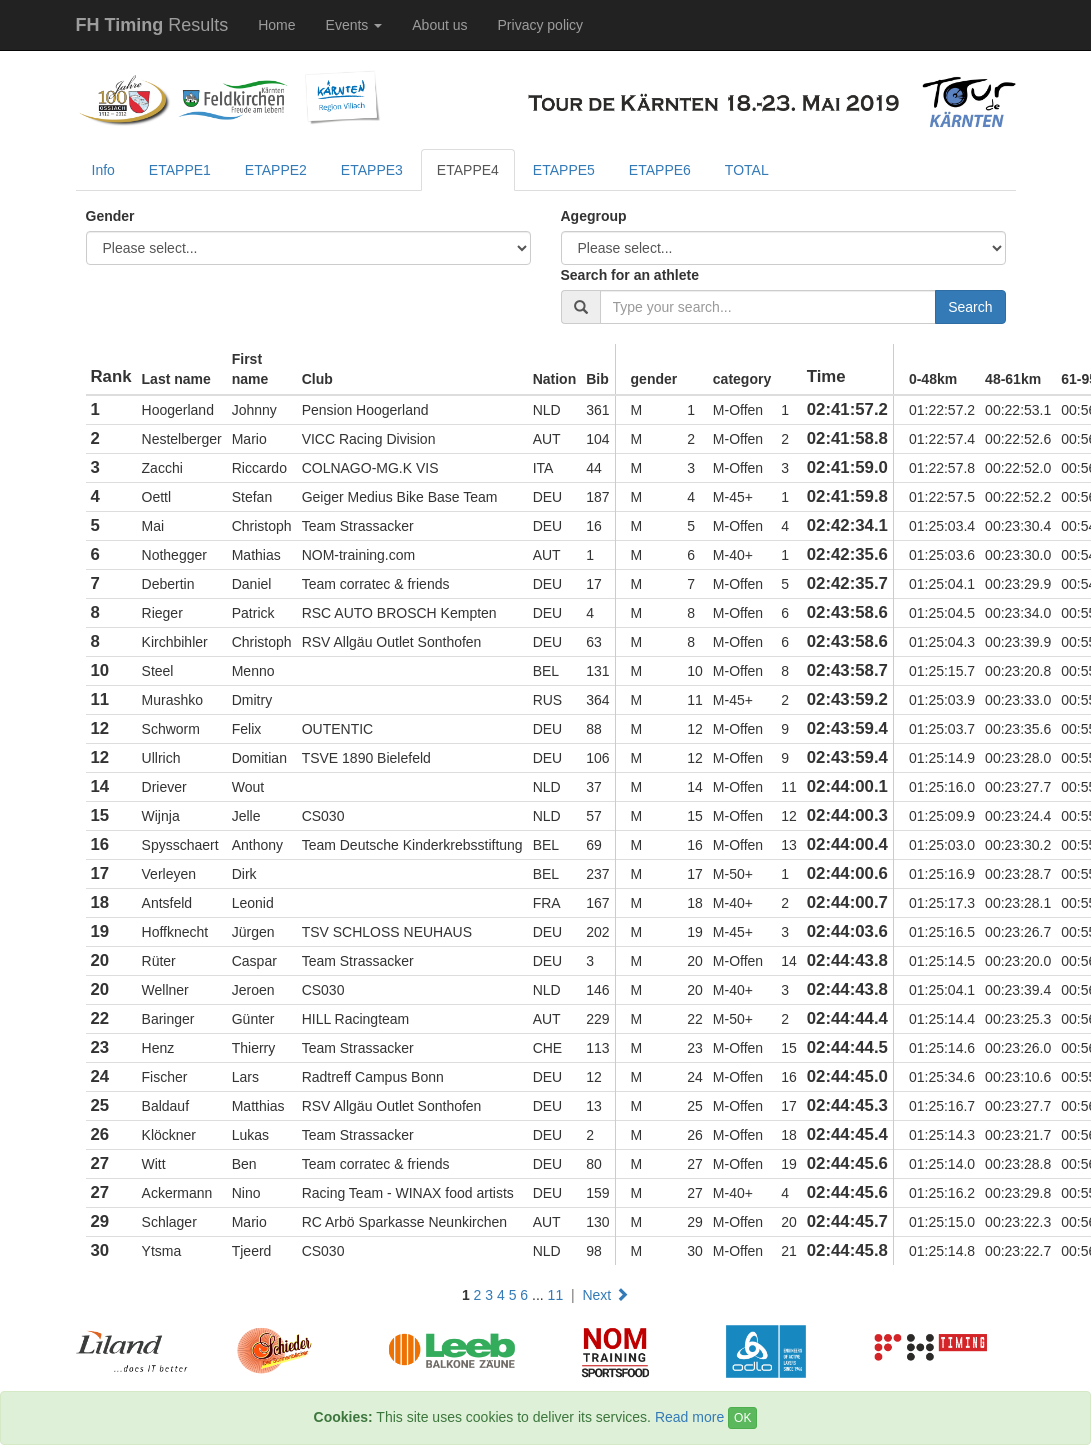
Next (605, 1295)
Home (276, 25)
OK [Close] (742, 1418)
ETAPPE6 (660, 170)
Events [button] (354, 25)
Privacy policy (541, 25)
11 (556, 1295)
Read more (689, 1417)
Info (103, 170)
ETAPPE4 (468, 170)
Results (152, 25)
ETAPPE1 (180, 170)
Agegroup (594, 216)
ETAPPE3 (372, 170)
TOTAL (747, 170)
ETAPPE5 (564, 170)
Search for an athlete (630, 275)
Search (970, 307)
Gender (110, 216)
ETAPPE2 (276, 170)
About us (439, 25)
